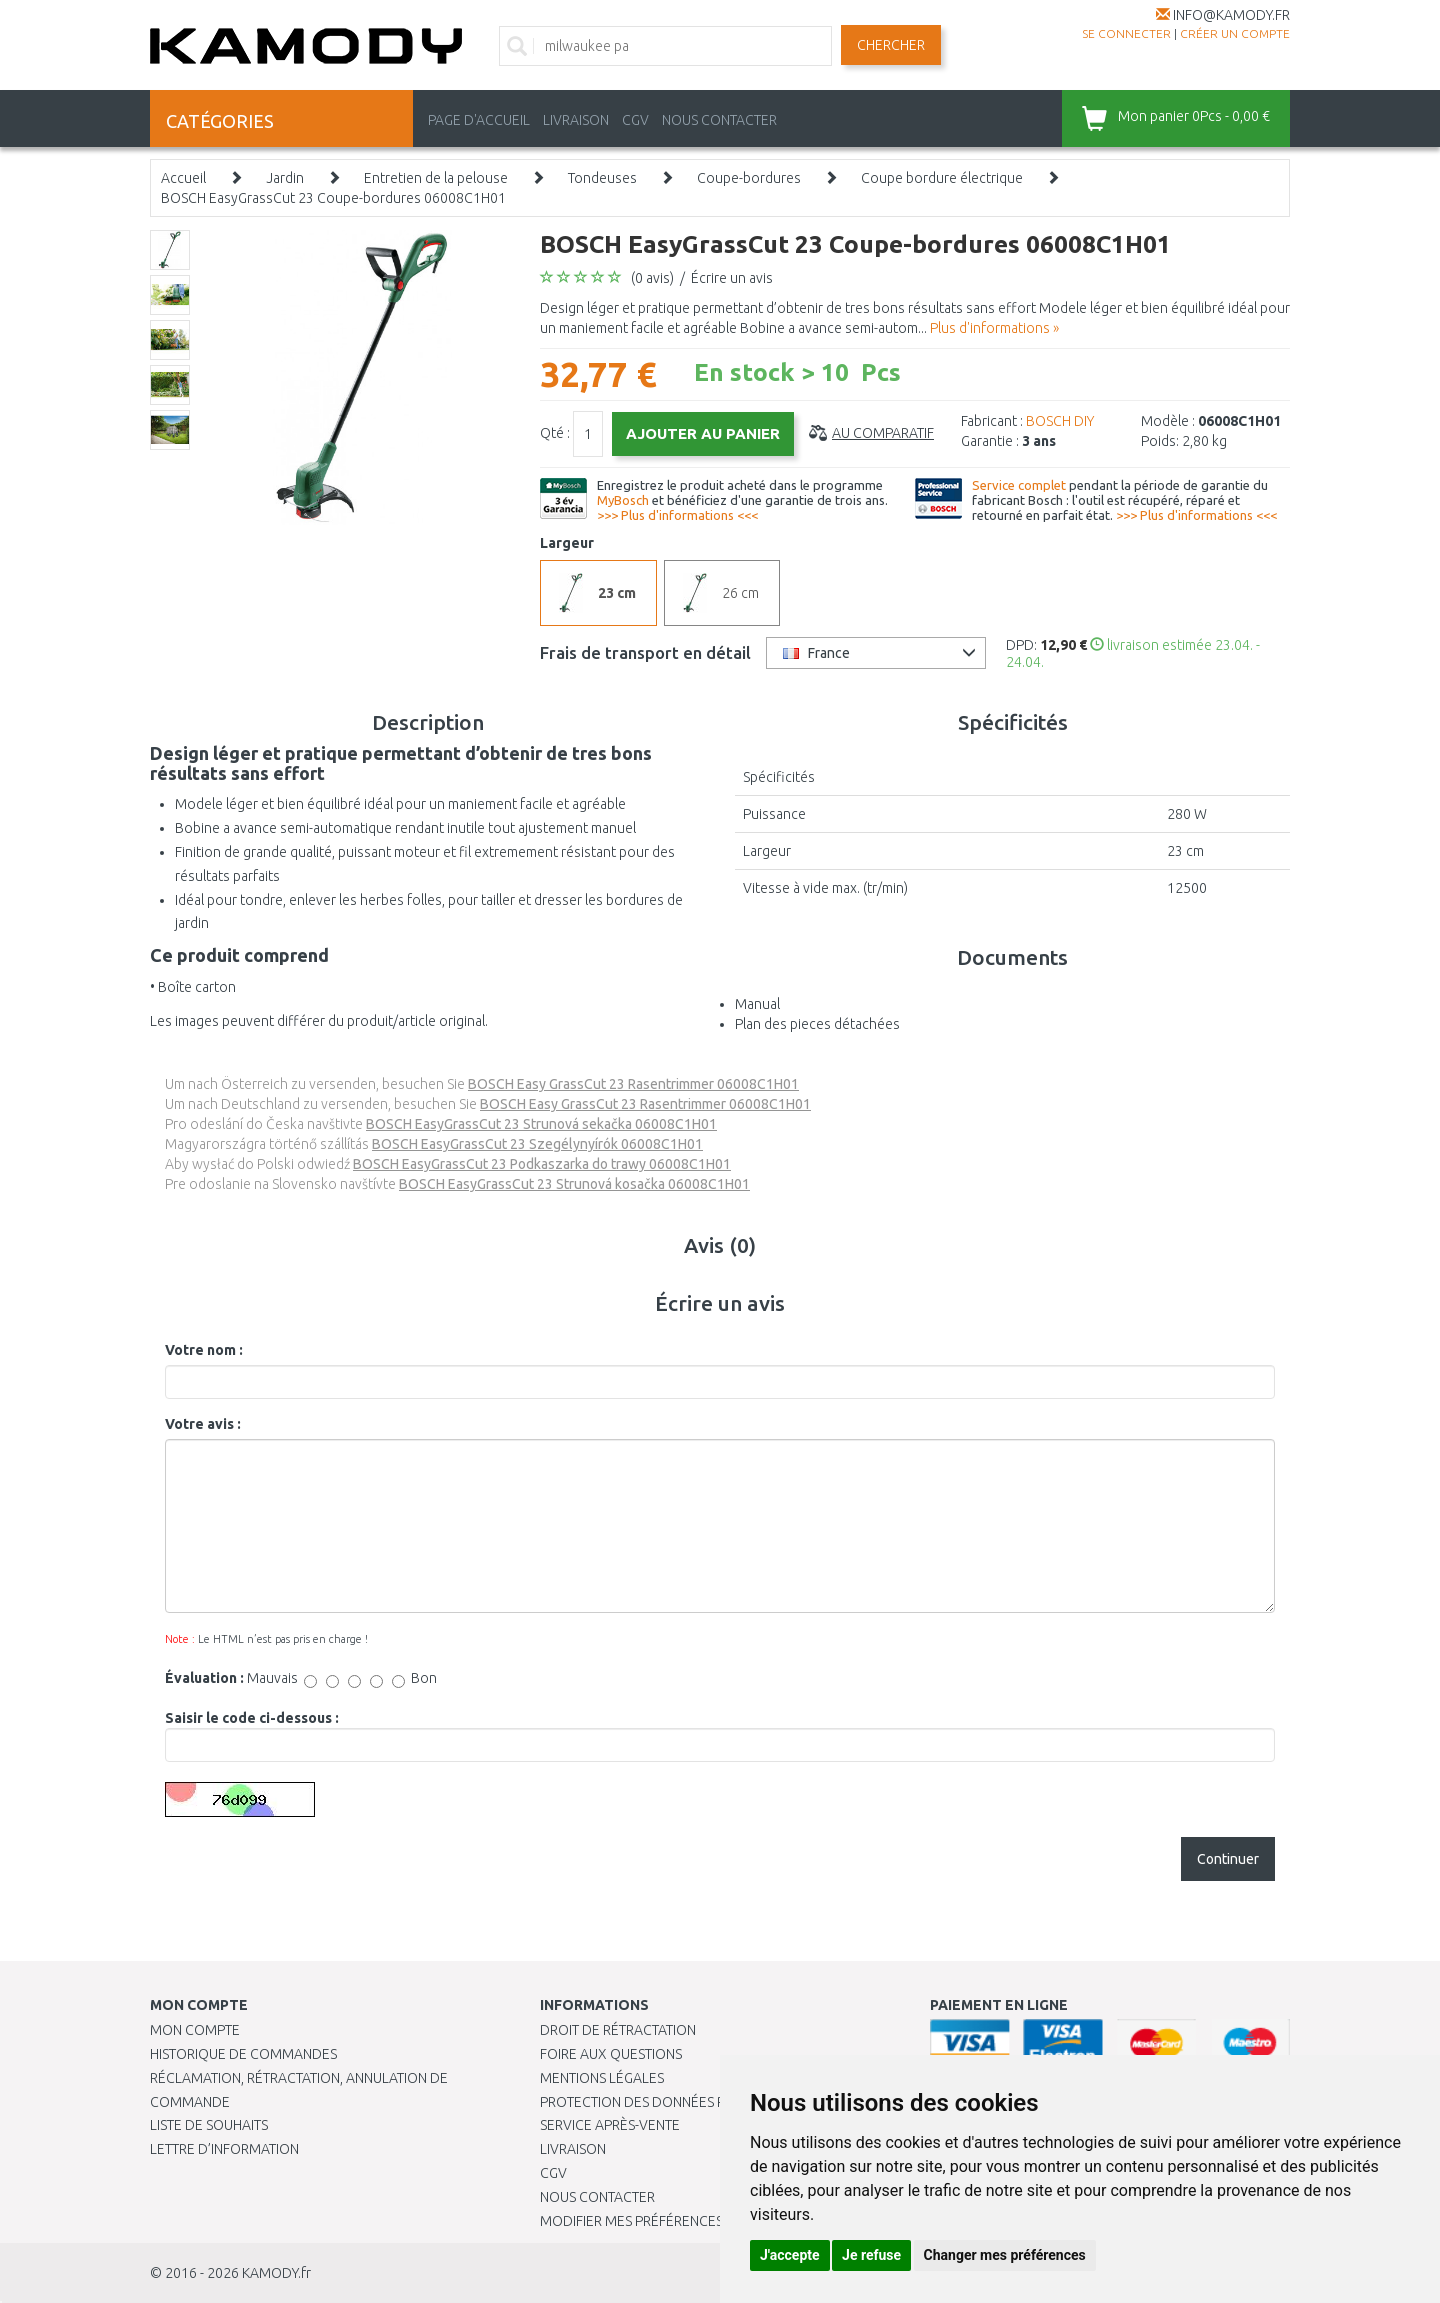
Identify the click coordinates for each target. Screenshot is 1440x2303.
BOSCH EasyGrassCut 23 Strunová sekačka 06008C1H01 (541, 1124)
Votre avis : (203, 1424)
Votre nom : (204, 1350)
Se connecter (1126, 33)
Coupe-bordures (749, 178)
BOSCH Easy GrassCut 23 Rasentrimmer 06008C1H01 (633, 1084)
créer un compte (1235, 33)
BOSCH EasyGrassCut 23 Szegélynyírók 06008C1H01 (537, 1144)
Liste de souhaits (209, 2125)
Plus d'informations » (994, 328)
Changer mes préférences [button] (1005, 2255)
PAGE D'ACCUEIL (479, 120)
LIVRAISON (576, 120)
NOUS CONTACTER (719, 120)
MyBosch (623, 500)
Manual (757, 1004)
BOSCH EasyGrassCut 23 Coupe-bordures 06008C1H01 (333, 198)
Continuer (1228, 1859)
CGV (635, 120)
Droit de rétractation (618, 2030)
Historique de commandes (243, 2054)
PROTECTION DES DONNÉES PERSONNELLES (677, 2102)
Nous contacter (597, 2197)
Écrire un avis (732, 278)
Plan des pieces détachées (817, 1024)
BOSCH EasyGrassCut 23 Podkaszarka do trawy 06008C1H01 (542, 1164)
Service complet (1019, 485)
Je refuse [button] (871, 2255)
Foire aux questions (611, 2054)
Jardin (285, 178)
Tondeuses (602, 178)
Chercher (891, 45)
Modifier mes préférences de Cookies (672, 2221)
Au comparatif (883, 433)
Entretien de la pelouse (436, 178)
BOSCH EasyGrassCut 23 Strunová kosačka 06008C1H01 (574, 1184)
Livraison (573, 2149)
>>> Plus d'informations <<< (677, 515)
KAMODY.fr (276, 2273)
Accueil (183, 178)
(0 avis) (652, 278)
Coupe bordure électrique (942, 178)
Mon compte (195, 2030)
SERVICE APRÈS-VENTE (610, 2125)
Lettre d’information (224, 2149)
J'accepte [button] (790, 2255)
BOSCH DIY (1060, 421)
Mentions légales (602, 2078)
